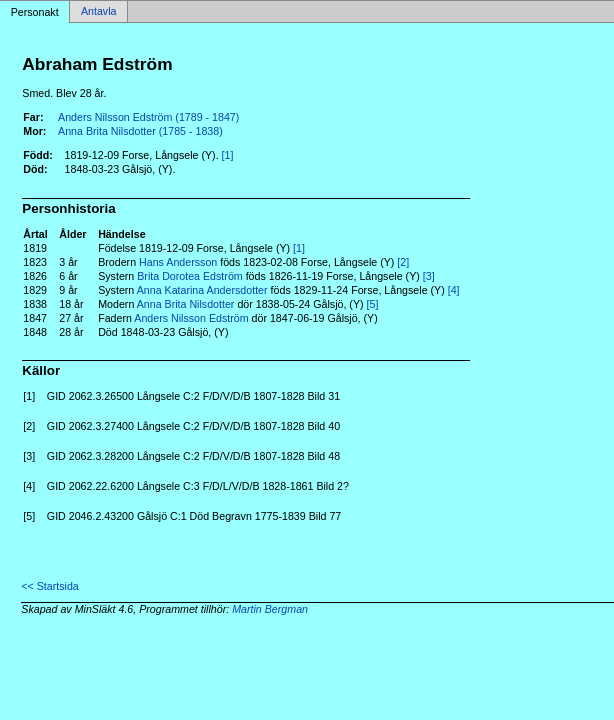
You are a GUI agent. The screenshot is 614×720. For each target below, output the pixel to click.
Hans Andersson (178, 262)
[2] (403, 262)
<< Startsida (49, 586)
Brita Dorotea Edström (189, 276)
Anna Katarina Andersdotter (202, 290)
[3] (429, 276)
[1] (228, 155)
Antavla (99, 12)
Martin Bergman (270, 609)
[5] (373, 304)
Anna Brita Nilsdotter (186, 304)
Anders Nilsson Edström (191, 318)
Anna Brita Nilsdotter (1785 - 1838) (140, 131)
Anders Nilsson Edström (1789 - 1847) (148, 117)
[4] (454, 290)
